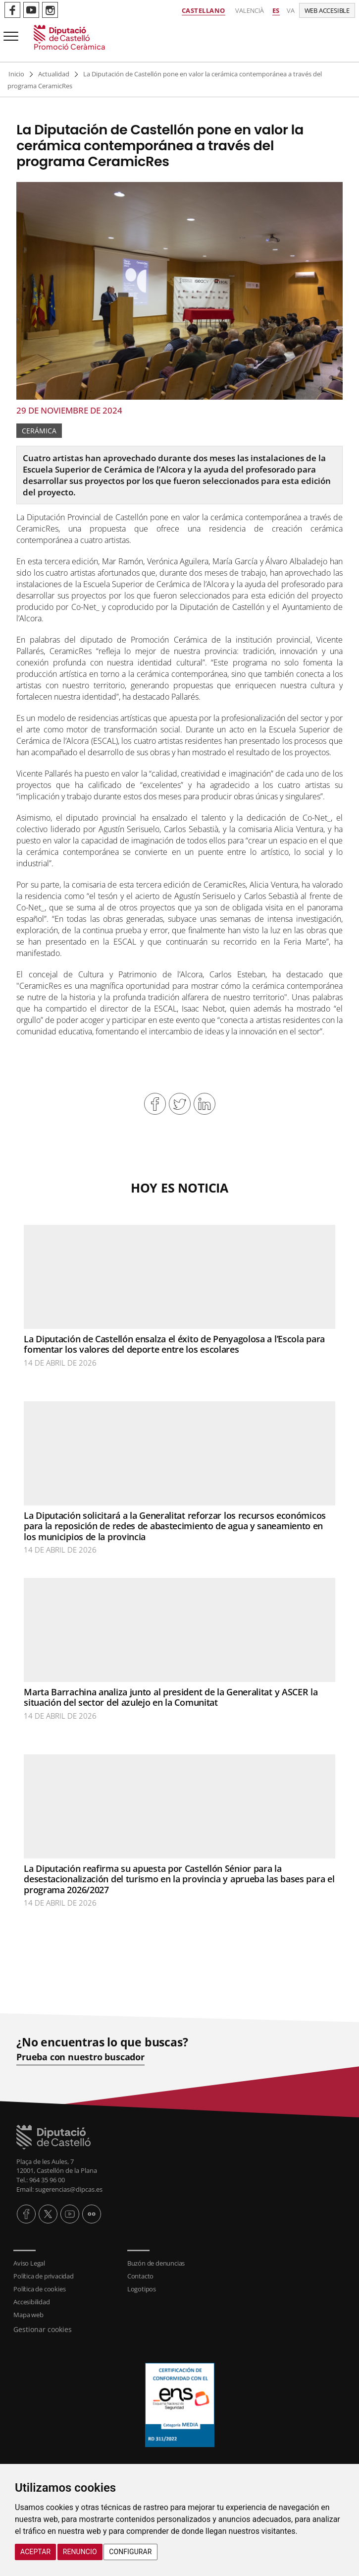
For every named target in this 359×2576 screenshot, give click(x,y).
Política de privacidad (43, 2276)
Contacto (140, 2276)
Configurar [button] (130, 2552)
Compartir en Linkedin (204, 1104)
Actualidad (53, 73)
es (276, 10)
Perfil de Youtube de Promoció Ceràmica (31, 10)
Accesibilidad (31, 2301)
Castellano (203, 10)
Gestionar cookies (42, 2329)
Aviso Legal (29, 2263)
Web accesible (327, 10)
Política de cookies (39, 2288)
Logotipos (141, 2288)
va (291, 10)
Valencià (249, 10)
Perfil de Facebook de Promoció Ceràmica (12, 10)
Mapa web (28, 2314)
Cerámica (39, 430)
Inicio (16, 73)
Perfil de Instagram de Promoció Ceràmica (50, 10)
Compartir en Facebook (155, 1104)
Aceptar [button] (35, 2552)
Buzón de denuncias (156, 2263)
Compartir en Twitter (180, 1104)
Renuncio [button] (80, 2552)
